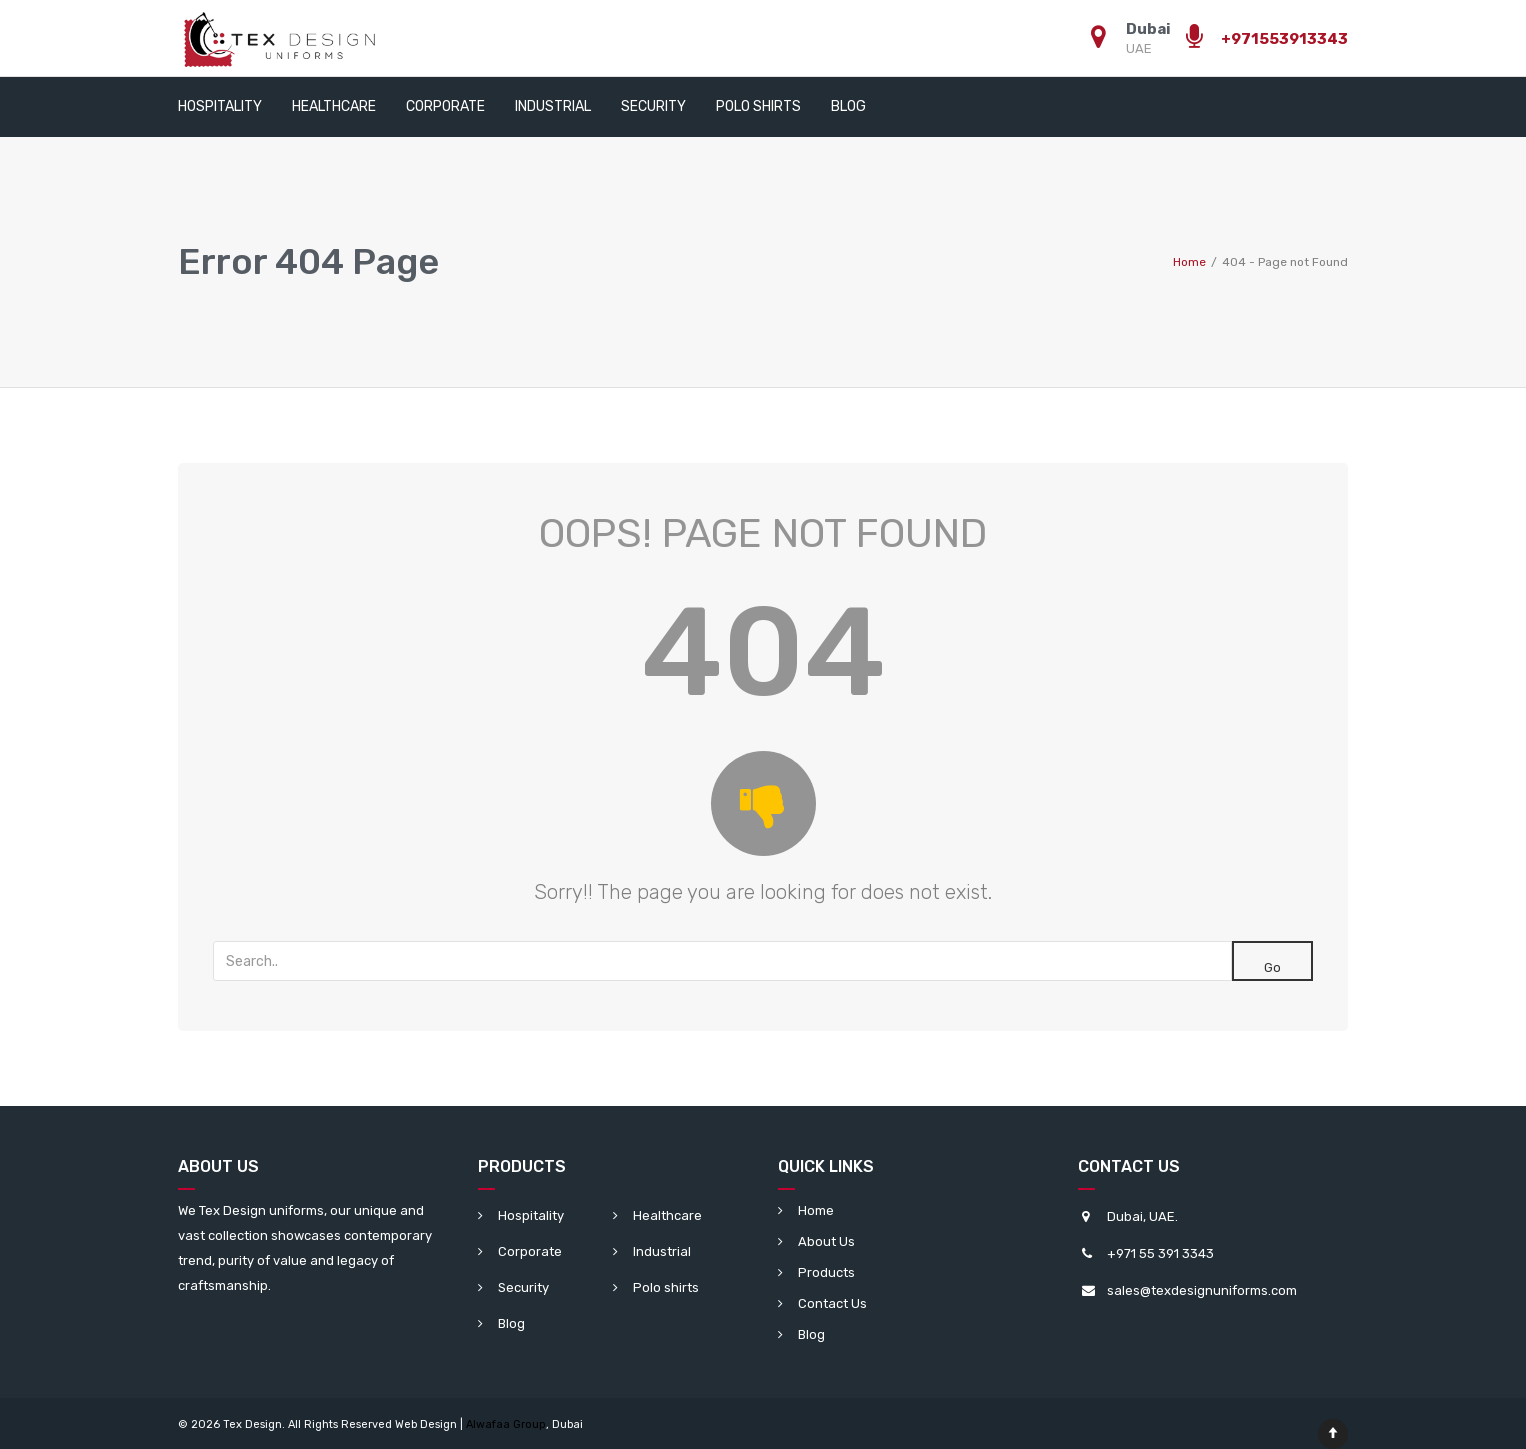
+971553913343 (1284, 39)
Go (1272, 967)
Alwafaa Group (506, 1424)
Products (826, 1272)
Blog (848, 106)
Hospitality (220, 106)
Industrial (553, 106)
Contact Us (832, 1303)
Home (816, 1210)
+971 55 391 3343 (1160, 1253)
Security (653, 106)
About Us (826, 1241)
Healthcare (334, 106)
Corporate (445, 106)
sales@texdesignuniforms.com (1202, 1290)
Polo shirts (758, 106)
